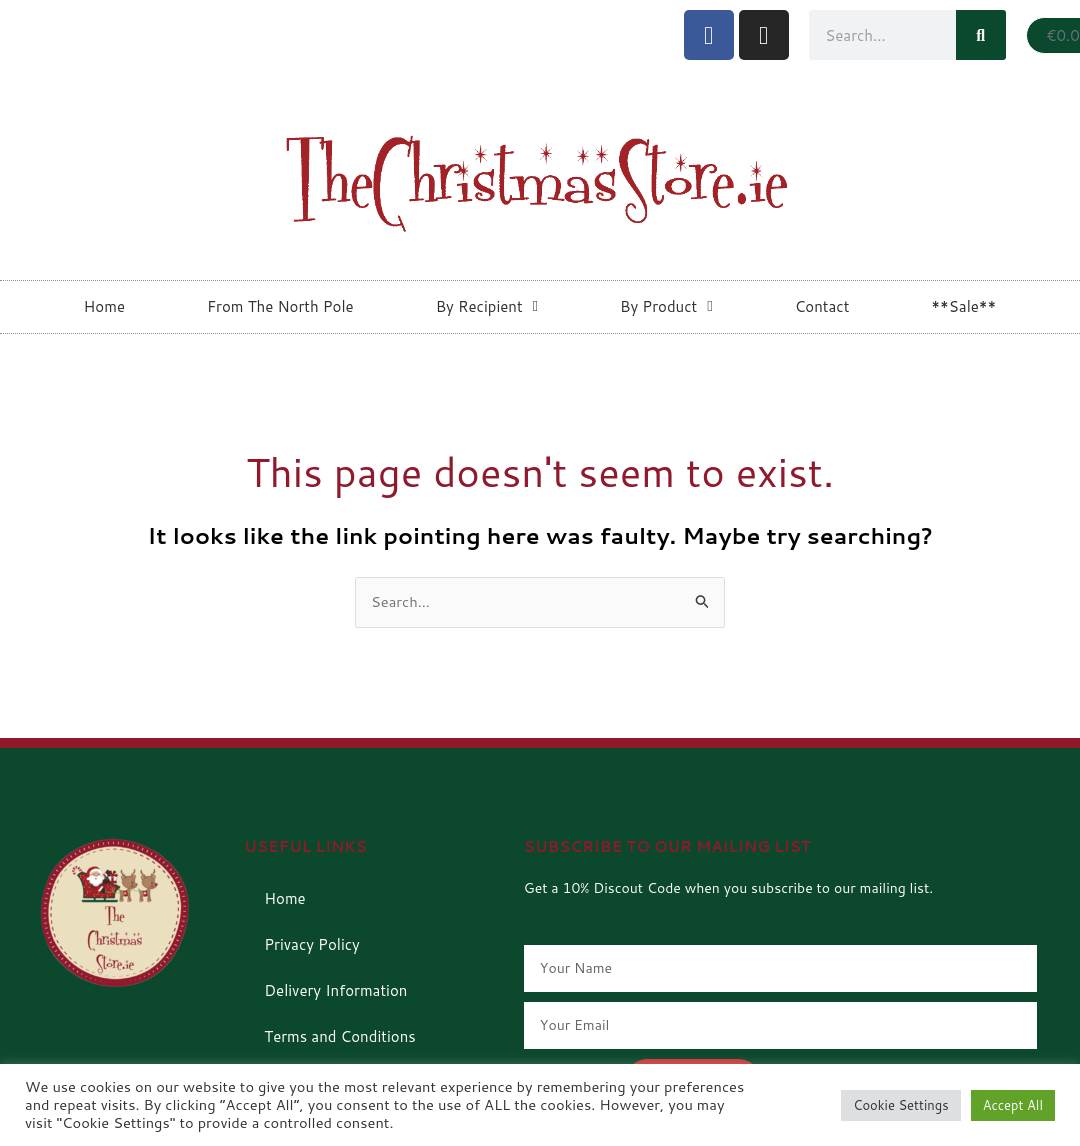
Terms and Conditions (339, 1036)
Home (104, 306)
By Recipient (487, 306)
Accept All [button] (1013, 1105)
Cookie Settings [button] (900, 1105)
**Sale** (963, 306)
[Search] (981, 35)
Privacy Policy (312, 944)
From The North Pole (280, 306)
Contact (822, 306)
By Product (666, 306)
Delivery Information (335, 990)
